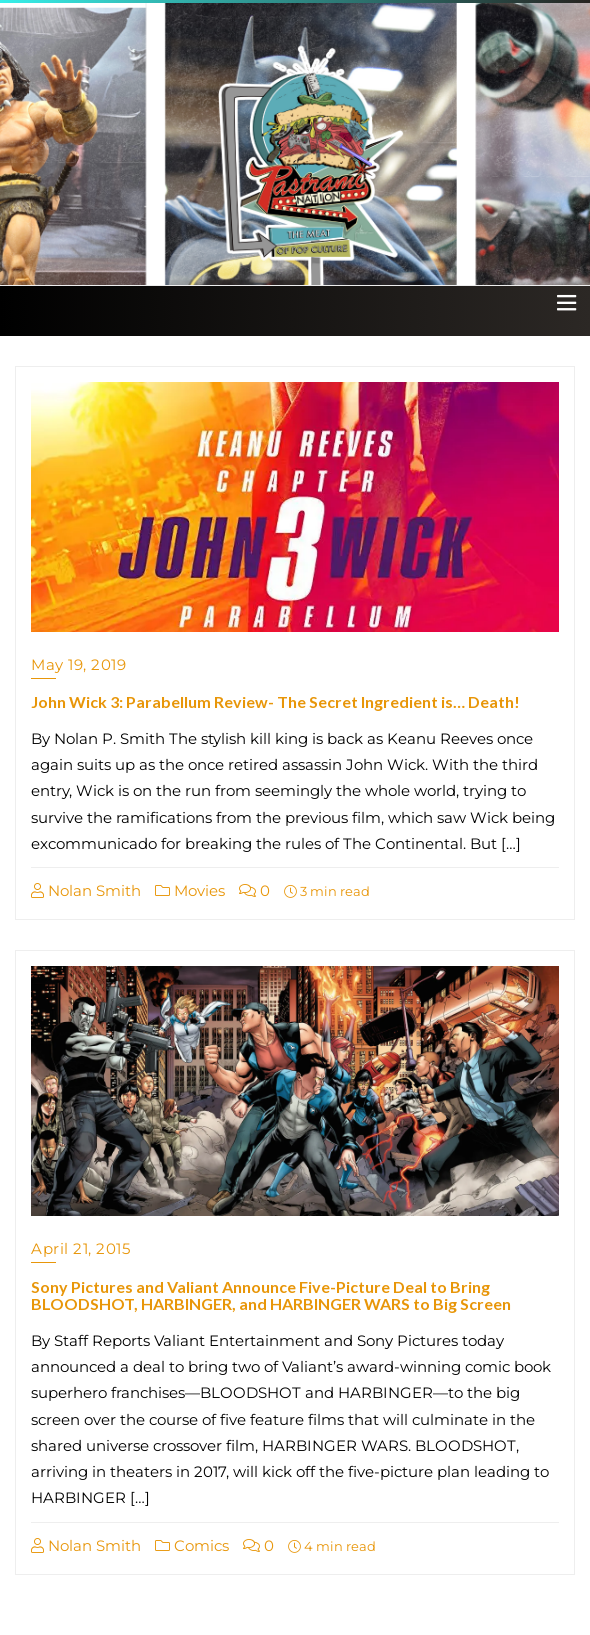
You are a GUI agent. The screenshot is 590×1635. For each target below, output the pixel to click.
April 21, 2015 (80, 1248)
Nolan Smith (86, 890)
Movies (190, 890)
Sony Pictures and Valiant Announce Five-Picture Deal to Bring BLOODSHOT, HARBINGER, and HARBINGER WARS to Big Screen (271, 1295)
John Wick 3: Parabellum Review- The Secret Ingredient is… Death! (275, 701)
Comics (192, 1545)
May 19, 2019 (78, 664)
